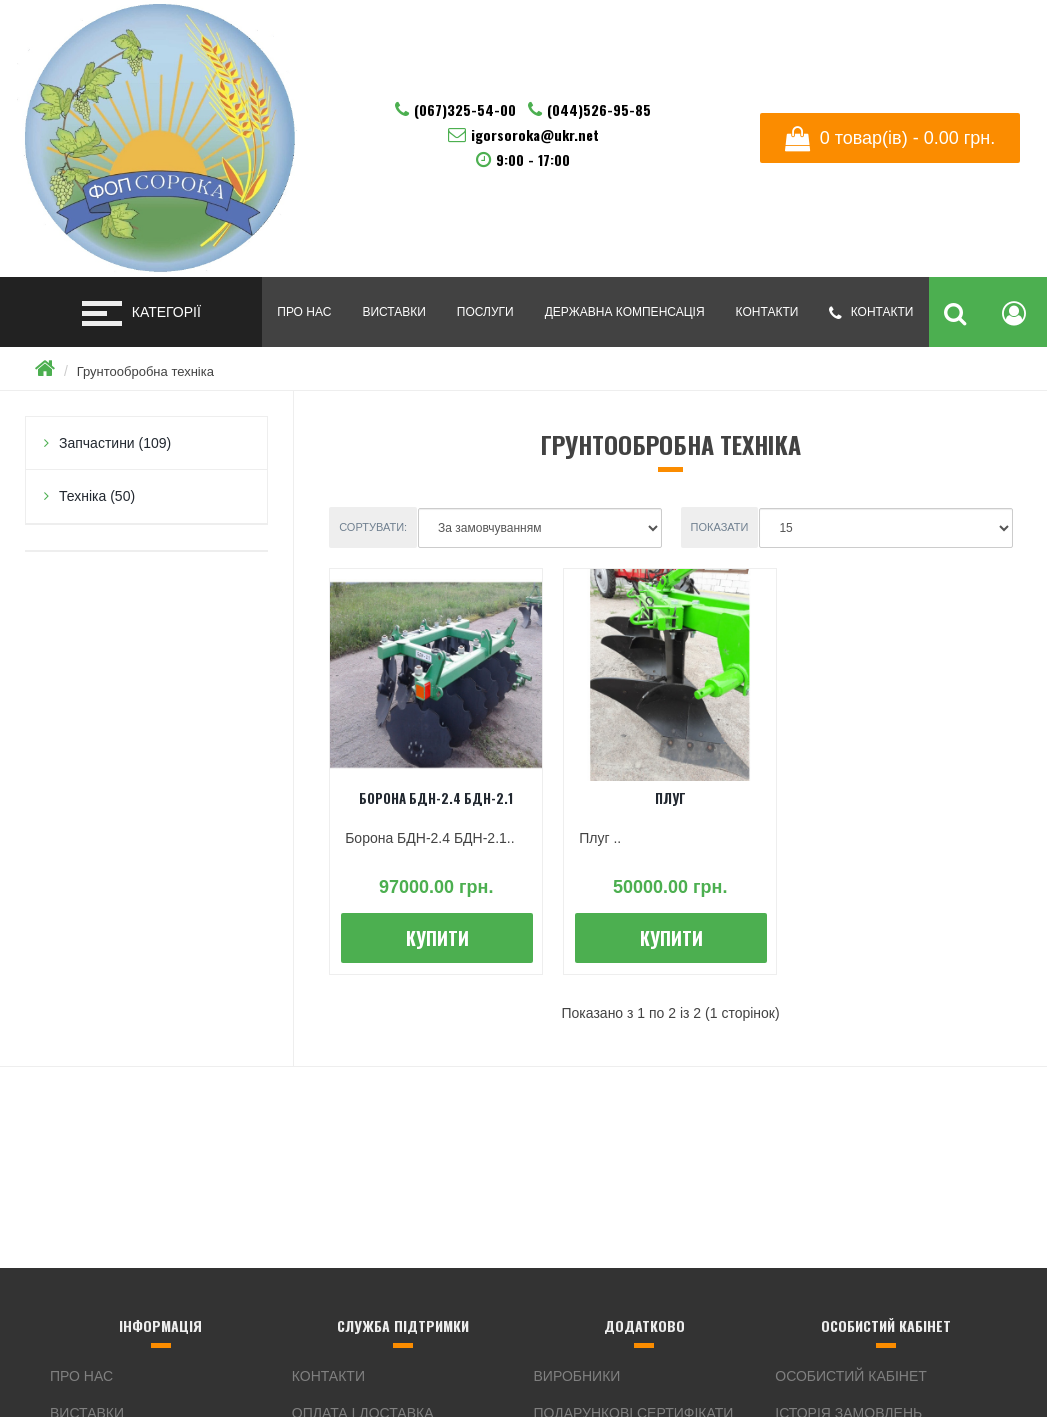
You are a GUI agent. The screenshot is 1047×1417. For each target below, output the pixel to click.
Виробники (577, 1376)
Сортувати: (373, 527)
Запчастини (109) (115, 443)
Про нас (304, 312)
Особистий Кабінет (851, 1376)
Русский (969, 49)
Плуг (670, 798)
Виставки (393, 312)
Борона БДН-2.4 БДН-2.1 (436, 798)
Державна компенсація (625, 312)
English (936, 49)
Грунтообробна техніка (145, 371)
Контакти (767, 312)
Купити (437, 938)
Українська (903, 49)
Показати (720, 527)
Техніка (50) (97, 496)
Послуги (485, 312)
